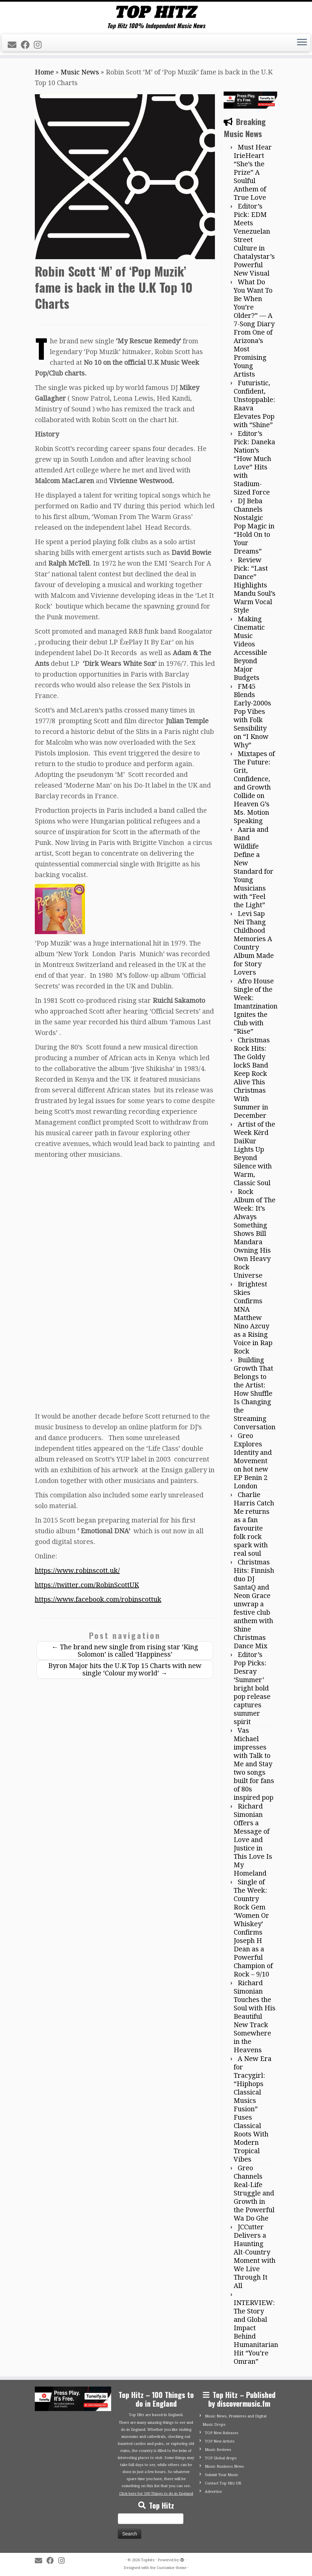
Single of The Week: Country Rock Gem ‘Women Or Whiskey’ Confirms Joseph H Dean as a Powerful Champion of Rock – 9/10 (253, 1928)
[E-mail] (14, 45)
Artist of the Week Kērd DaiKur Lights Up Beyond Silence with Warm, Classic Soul (254, 1153)
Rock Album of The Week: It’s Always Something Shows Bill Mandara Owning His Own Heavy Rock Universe (255, 1233)
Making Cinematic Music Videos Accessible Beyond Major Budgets (250, 648)
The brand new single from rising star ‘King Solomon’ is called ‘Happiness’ (125, 1650)
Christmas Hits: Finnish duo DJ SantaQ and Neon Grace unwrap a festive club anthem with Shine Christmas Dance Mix (254, 1604)
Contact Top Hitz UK (223, 2483)
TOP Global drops (221, 2458)
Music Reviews (218, 2450)
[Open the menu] (302, 43)
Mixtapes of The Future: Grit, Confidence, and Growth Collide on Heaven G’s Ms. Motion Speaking (254, 787)
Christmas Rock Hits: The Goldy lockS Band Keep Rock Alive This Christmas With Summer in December (252, 1078)
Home (44, 72)
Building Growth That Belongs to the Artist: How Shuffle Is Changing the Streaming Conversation (255, 1393)
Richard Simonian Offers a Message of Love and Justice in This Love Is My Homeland (253, 1839)
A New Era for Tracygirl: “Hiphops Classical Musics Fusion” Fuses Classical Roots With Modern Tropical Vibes (252, 2109)
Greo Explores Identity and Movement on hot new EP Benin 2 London (253, 1461)
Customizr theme (171, 2568)
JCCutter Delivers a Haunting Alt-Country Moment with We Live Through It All (255, 2256)
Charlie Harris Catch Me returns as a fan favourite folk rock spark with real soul (254, 1524)
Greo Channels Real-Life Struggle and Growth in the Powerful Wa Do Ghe (254, 2193)
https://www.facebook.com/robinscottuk (98, 1599)
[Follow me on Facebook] (27, 45)
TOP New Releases (221, 2433)
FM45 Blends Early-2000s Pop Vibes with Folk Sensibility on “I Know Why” (252, 715)
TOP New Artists (220, 2441)
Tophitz (148, 2560)
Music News (80, 72)
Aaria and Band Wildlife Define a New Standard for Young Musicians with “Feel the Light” (254, 867)
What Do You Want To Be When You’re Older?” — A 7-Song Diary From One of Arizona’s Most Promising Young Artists (254, 328)
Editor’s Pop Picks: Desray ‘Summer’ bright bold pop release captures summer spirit (252, 1688)
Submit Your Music (221, 2475)
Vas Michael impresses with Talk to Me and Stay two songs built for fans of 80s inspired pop (254, 1763)
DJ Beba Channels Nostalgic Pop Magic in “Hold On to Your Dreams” (254, 526)
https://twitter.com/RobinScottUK (87, 1585)
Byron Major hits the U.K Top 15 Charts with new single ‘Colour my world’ (125, 1669)
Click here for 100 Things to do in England (156, 2494)
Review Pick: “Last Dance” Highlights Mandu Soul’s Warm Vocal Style (255, 585)
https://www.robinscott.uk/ (77, 1570)
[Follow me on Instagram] (40, 45)
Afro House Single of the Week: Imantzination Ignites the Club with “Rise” (256, 1006)
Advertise (213, 2491)
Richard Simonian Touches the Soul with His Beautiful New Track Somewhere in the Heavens (255, 2016)
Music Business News (224, 2466)
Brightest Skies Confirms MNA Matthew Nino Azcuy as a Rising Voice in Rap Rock (253, 1317)
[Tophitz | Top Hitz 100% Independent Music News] (156, 12)
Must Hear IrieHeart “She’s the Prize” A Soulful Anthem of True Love (253, 172)
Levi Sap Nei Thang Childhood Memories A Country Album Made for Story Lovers (254, 943)
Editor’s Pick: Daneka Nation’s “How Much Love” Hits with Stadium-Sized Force (254, 463)
